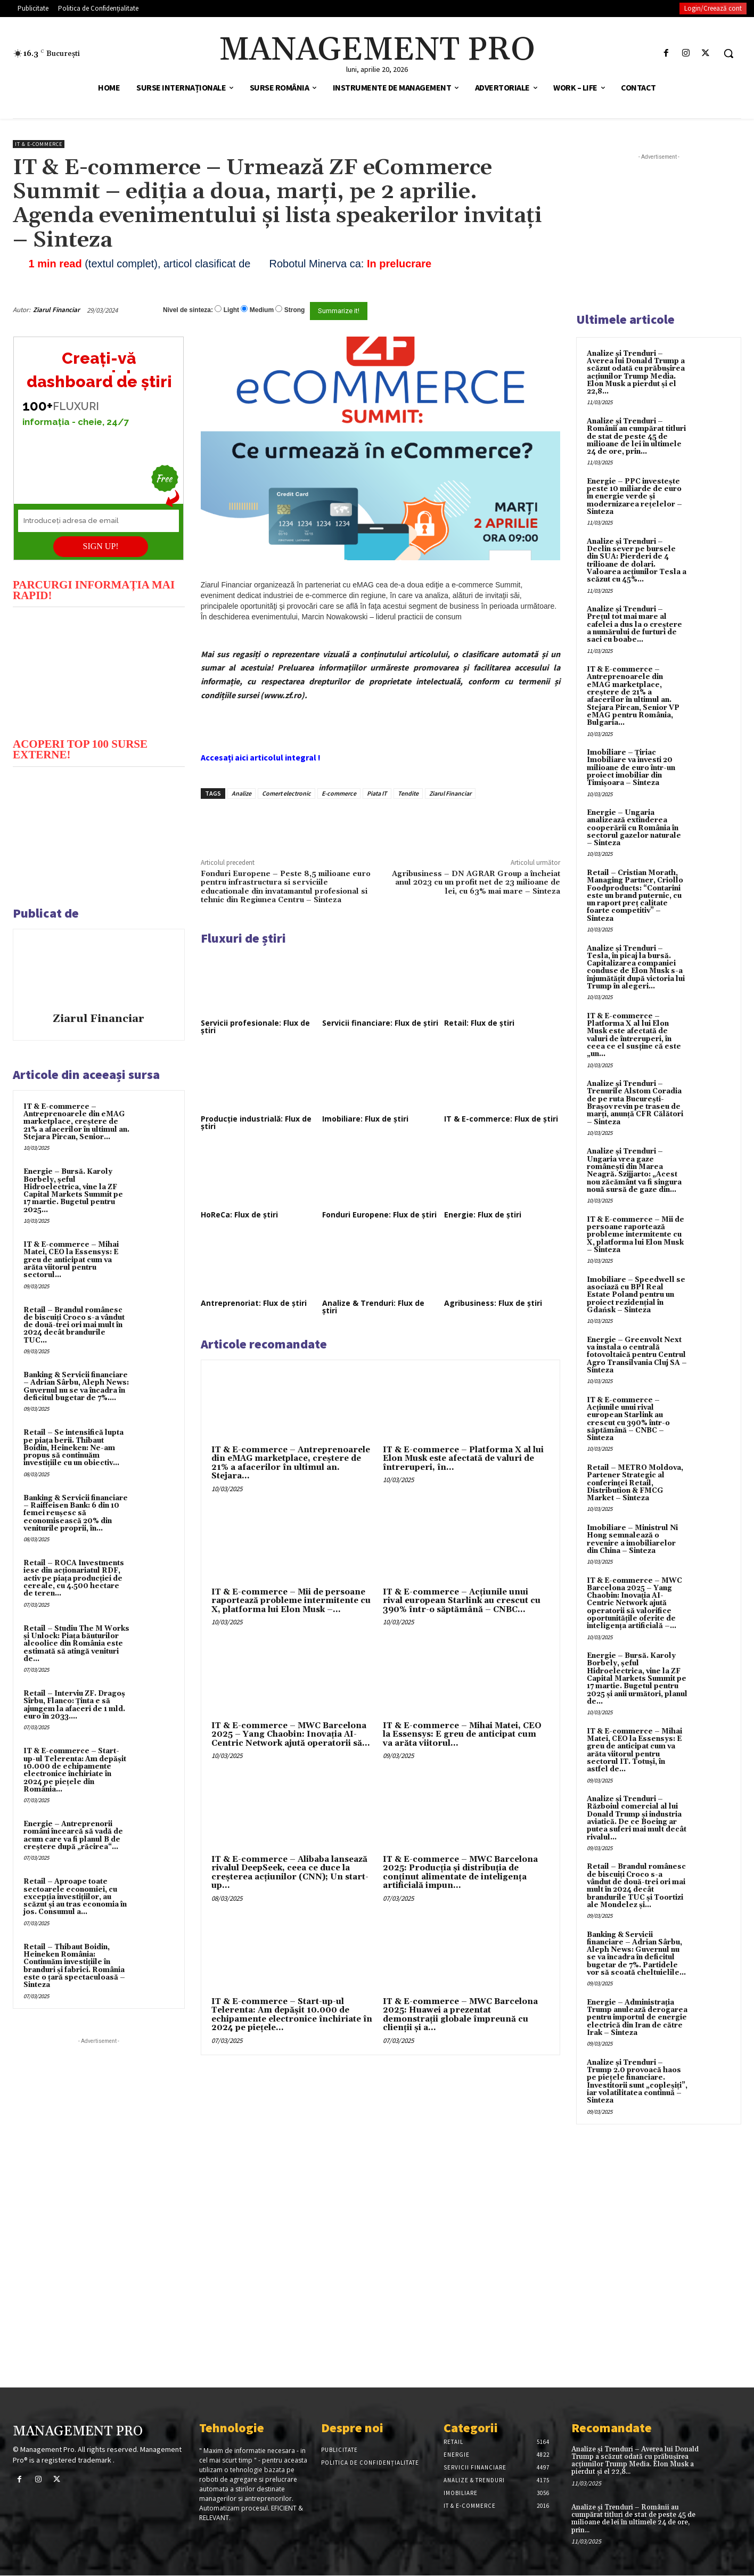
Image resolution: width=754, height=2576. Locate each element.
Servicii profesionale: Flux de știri (255, 1026)
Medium (262, 310)
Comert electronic (286, 793)
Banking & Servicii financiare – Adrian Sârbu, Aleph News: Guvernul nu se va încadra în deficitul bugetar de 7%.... (76, 1386)
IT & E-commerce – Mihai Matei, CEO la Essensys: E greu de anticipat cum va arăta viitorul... (462, 1734)
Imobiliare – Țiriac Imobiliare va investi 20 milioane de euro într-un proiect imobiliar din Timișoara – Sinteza (631, 767)
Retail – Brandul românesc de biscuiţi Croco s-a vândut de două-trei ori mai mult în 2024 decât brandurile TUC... (74, 1325)
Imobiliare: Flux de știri (365, 1119)
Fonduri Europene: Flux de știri (379, 1214)
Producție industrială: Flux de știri (256, 1122)
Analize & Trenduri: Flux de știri (373, 1306)
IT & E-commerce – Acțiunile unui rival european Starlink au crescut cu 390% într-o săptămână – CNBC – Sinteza (628, 1419)
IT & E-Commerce (38, 144)
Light (231, 310)
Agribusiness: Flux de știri (493, 1303)
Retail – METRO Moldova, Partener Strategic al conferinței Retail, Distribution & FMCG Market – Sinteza (635, 1482)
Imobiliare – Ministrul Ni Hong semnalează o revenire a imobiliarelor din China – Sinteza (632, 1539)
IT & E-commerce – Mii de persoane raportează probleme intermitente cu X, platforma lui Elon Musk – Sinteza (635, 1234)
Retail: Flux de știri (479, 1023)
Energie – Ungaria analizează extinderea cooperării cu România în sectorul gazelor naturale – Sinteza (634, 827)
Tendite (408, 793)
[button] (728, 53)
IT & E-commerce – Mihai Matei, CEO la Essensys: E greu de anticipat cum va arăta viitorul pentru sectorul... (71, 1259)
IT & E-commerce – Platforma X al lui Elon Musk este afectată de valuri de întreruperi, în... (463, 1459)
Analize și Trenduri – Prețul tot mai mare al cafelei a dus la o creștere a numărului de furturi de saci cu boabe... (634, 624)
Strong (294, 310)
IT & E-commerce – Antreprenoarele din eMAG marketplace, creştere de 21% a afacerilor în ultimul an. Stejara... (290, 1463)
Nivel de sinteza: (188, 310)
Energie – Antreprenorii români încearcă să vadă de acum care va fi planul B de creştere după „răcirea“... (73, 1835)
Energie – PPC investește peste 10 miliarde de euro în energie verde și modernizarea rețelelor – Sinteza (634, 496)
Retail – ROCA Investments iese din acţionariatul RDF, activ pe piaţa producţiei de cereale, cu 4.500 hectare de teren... (73, 1578)
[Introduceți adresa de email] (98, 521)
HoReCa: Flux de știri (239, 1214)
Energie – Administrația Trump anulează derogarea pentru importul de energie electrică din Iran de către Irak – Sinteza (637, 2017)
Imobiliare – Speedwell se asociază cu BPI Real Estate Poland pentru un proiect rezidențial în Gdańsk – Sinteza (636, 1294)
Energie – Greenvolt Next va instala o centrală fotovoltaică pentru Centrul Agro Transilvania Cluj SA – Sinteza (637, 1355)
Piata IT (377, 793)
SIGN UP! (101, 546)
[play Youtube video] (99, 671)
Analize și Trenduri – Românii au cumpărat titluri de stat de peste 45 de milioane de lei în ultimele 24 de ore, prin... (636, 436)
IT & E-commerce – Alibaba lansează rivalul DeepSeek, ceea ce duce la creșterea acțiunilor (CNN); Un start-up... (289, 1872)
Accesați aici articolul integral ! (261, 757)
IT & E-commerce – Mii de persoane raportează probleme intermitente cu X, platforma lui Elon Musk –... (291, 1601)
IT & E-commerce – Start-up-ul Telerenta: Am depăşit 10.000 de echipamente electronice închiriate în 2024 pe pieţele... (291, 2015)
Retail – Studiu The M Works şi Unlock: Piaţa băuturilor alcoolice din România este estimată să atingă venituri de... (76, 1643)
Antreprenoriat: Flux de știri (254, 1303)
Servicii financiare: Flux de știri (380, 1023)
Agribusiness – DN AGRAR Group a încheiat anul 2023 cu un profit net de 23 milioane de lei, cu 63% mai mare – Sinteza (476, 882)
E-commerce (339, 793)
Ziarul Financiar (56, 309)
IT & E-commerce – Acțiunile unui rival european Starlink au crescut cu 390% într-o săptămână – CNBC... (461, 1601)
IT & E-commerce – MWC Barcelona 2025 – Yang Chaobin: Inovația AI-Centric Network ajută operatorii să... (290, 1734)
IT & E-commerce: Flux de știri (501, 1119)
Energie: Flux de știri (482, 1214)
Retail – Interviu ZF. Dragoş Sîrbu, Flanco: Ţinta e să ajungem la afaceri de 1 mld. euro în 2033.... (74, 1705)
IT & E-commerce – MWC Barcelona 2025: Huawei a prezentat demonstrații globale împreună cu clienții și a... (460, 2015)
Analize (241, 793)
